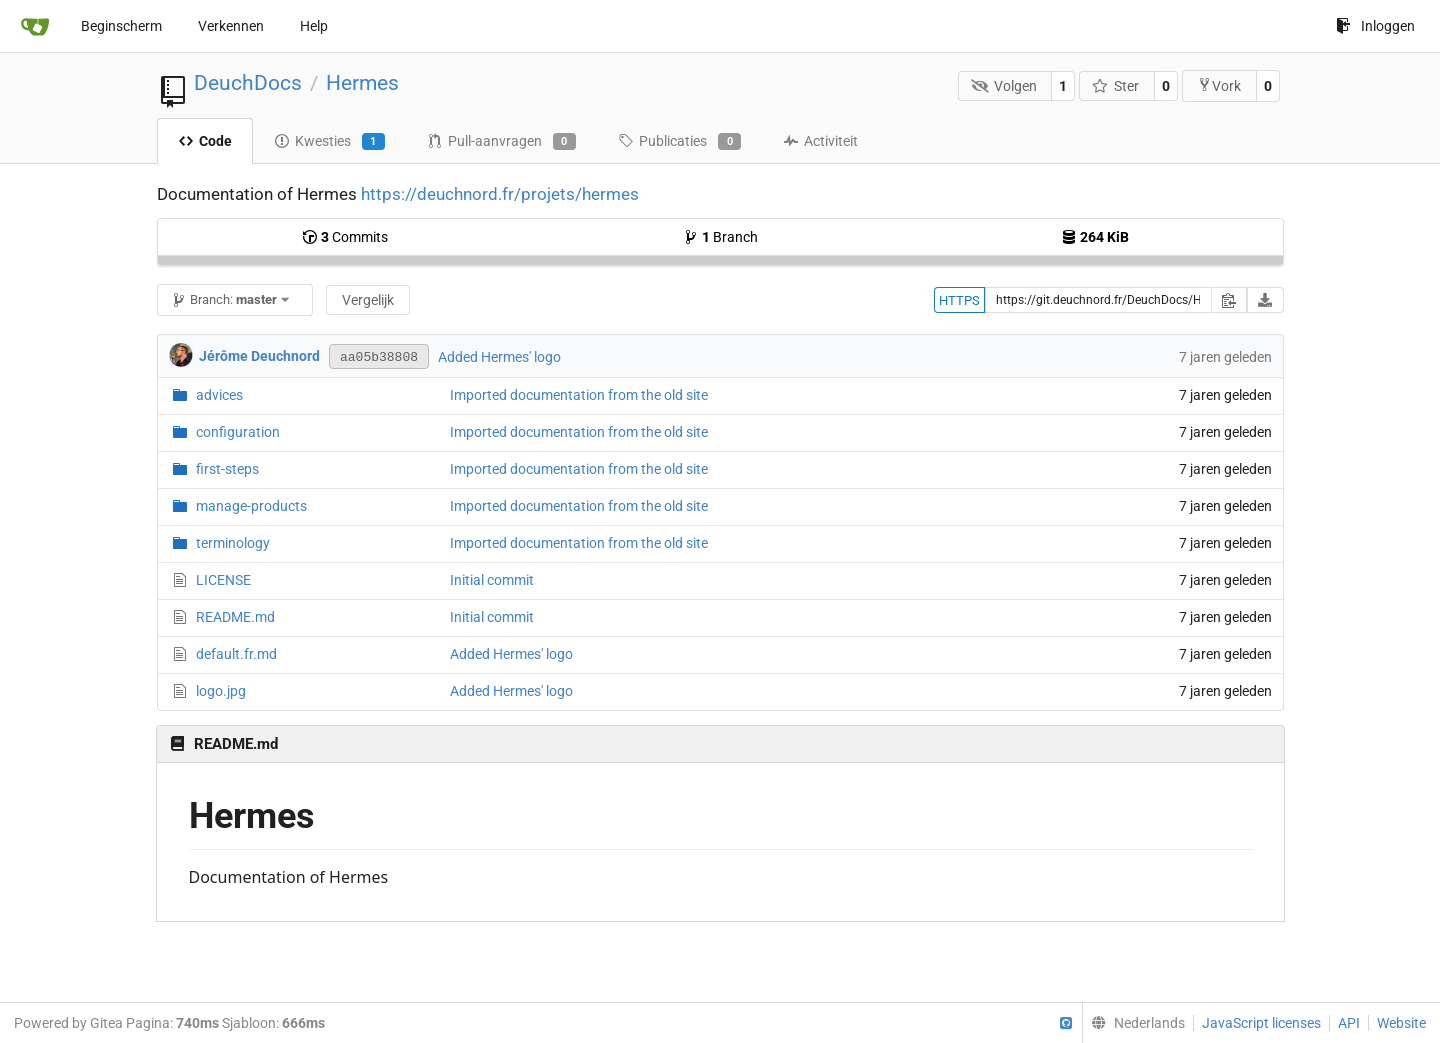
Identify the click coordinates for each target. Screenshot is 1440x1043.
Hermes (362, 83)
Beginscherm (121, 26)
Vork (1219, 85)
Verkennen (231, 26)
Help (314, 26)
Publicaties (679, 142)
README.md (235, 617)
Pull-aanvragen (501, 142)
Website (1401, 1023)
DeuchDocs (248, 83)
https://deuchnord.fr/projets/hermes (500, 194)
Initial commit (492, 580)
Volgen (1004, 86)
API (1349, 1023)
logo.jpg (221, 691)
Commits (345, 237)
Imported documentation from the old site (579, 395)
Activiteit (820, 141)
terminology (233, 543)
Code (205, 141)
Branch (720, 237)
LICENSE (223, 580)
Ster (1116, 86)
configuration (238, 432)
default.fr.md (236, 654)
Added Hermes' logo (499, 357)
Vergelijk (368, 300)
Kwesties (329, 142)
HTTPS (959, 300)
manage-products (251, 506)
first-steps (227, 469)
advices (219, 395)
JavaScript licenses (1261, 1023)
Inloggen (1375, 26)
